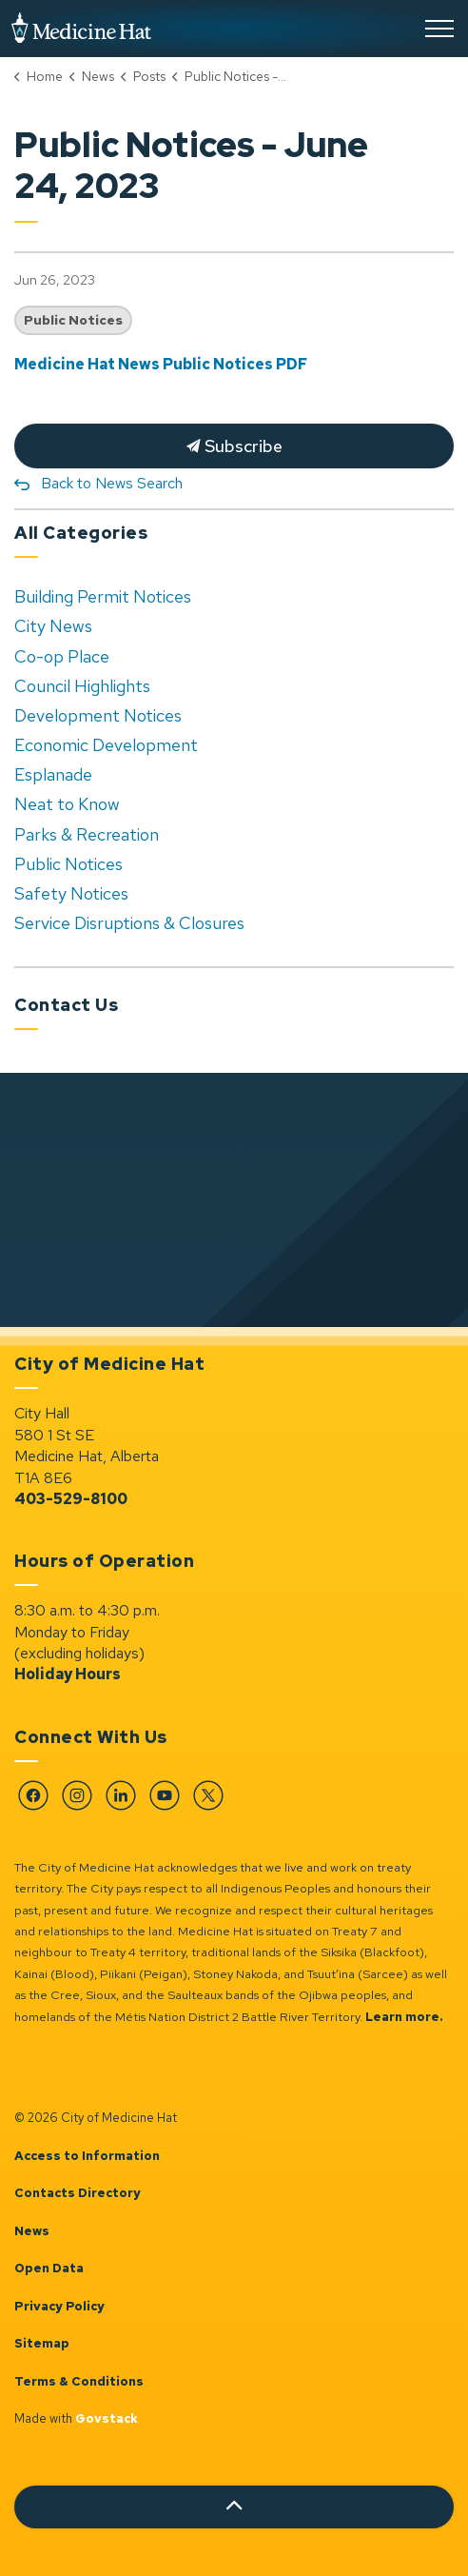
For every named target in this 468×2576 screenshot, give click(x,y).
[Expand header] (439, 28)
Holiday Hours (67, 1674)
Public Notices (73, 319)
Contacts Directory (77, 2193)
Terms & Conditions (79, 2381)
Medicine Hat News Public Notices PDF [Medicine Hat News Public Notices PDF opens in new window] (160, 364)
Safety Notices (71, 893)
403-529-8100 (70, 1499)
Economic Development (106, 745)
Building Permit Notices (102, 596)
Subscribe (234, 446)
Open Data (49, 2268)
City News (53, 626)
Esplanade (53, 774)
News (31, 2231)
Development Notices (98, 715)
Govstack (106, 2418)
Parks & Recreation (86, 834)
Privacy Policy (59, 2306)
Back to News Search (112, 483)
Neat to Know (67, 804)
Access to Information (87, 2156)
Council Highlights (82, 686)
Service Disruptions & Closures (129, 923)
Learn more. (404, 2017)
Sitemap (41, 2343)
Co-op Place (61, 656)
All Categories (80, 533)
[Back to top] (234, 2507)
